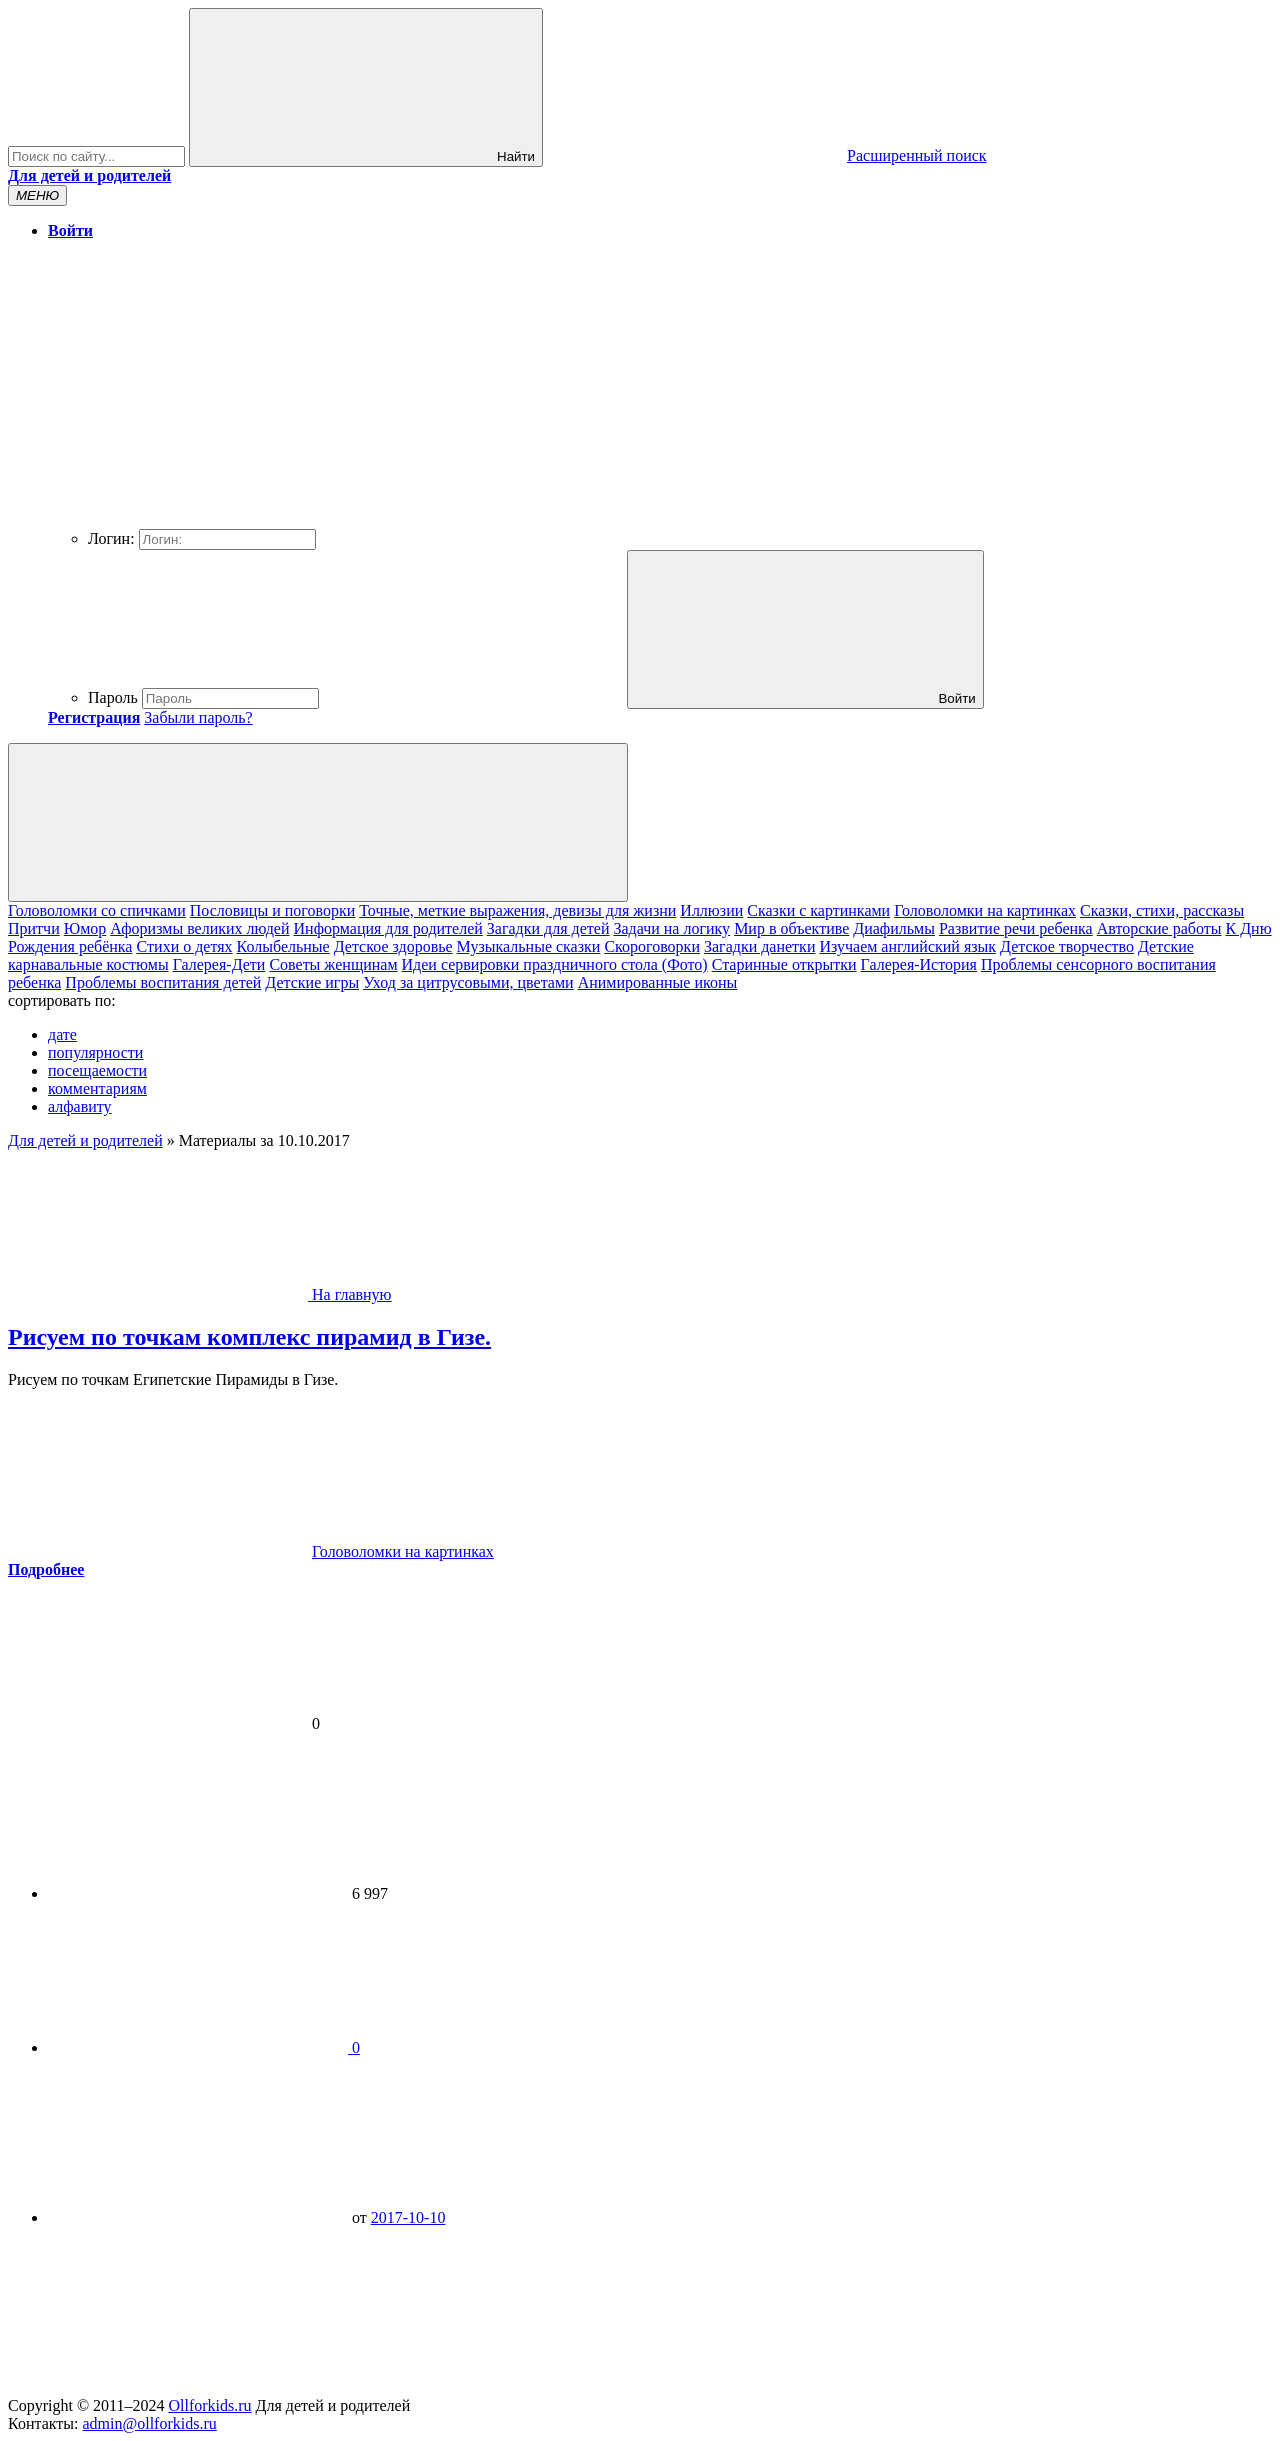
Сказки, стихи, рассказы (1162, 910)
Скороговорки (652, 946)
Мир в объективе (791, 928)
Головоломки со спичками (97, 910)
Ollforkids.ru (209, 2405)
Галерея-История (919, 964)
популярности (95, 1052)
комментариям (97, 1088)
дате (62, 1034)
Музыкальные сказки (529, 946)
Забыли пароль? (198, 717)
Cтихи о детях (184, 946)
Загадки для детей (548, 928)
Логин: (111, 538)
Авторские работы (1159, 928)
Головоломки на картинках (985, 910)
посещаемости (97, 1070)
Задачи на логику (671, 928)
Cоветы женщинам (333, 964)
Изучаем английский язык (907, 946)
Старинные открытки (784, 964)
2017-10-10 (408, 2217)
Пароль (113, 697)
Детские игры (312, 982)
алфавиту (80, 1106)
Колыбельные (283, 946)
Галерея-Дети (219, 964)
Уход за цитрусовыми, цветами (468, 982)
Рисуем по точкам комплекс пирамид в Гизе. (249, 1337)
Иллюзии (711, 910)
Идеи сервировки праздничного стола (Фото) (555, 964)
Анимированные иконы (658, 982)
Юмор (85, 928)
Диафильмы (894, 928)
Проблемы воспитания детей (163, 982)
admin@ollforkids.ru (149, 2423)
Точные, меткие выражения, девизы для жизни (517, 910)
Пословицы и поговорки (273, 910)
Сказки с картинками (818, 910)
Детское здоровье (393, 946)
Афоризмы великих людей (199, 928)
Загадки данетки (760, 946)
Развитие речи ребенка (1016, 928)
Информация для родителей (388, 928)
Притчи (34, 928)
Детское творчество (1067, 946)
